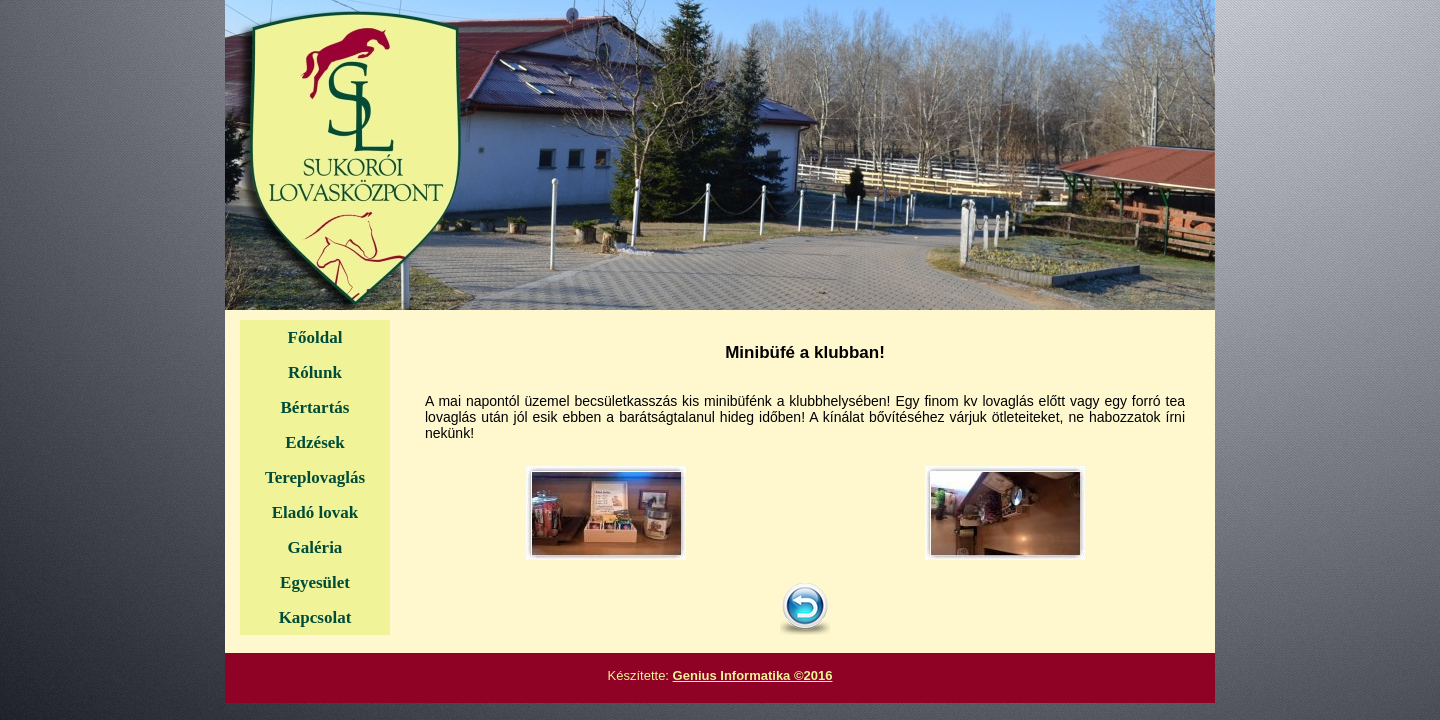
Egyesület (315, 582)
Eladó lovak (315, 512)
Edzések (315, 442)
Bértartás (315, 407)
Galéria (315, 547)
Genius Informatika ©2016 (753, 675)
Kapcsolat (315, 617)
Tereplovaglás (315, 477)
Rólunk (315, 372)
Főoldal (315, 337)
